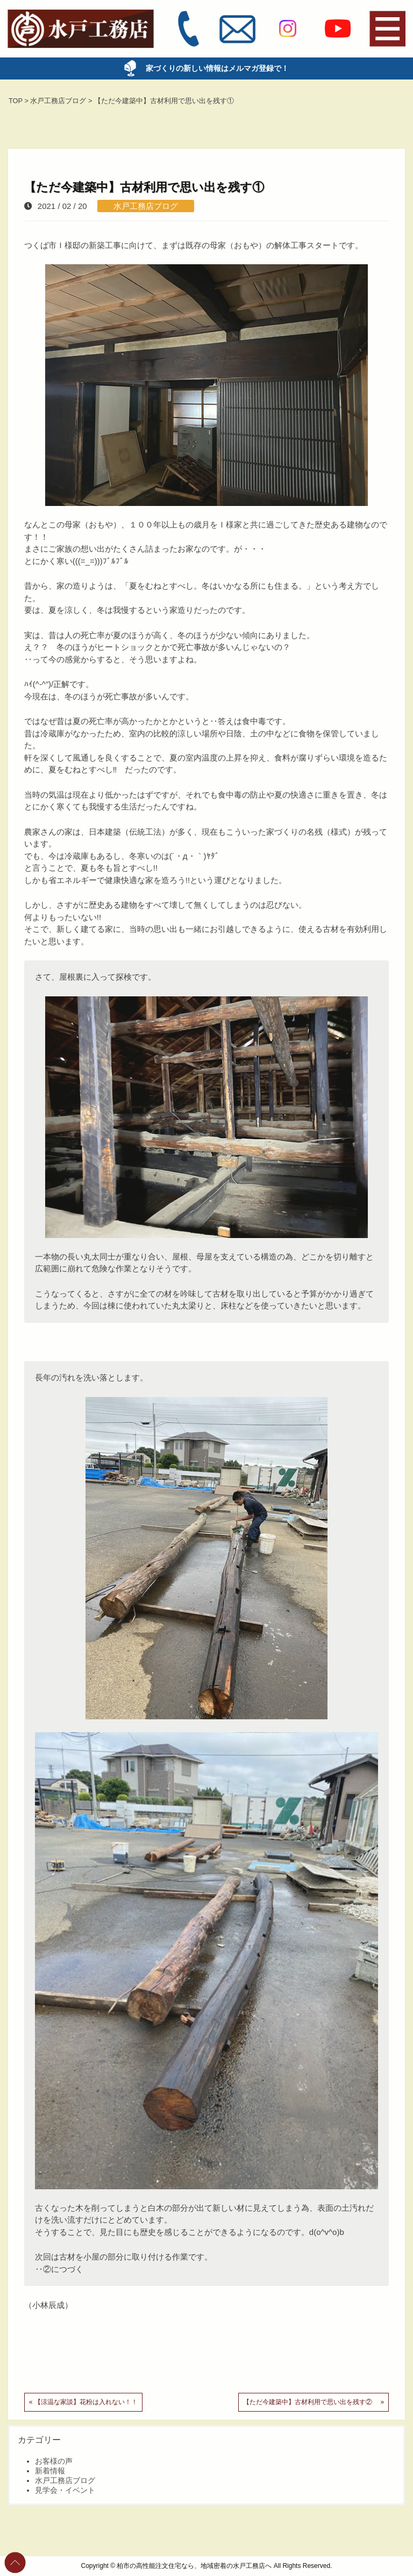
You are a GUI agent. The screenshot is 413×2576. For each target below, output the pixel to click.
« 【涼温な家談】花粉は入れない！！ (83, 2402)
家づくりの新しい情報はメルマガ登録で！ (211, 68)
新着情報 (50, 2470)
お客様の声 (54, 2461)
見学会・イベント (65, 2490)
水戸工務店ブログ (145, 206)
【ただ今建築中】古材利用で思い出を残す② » (313, 2402)
